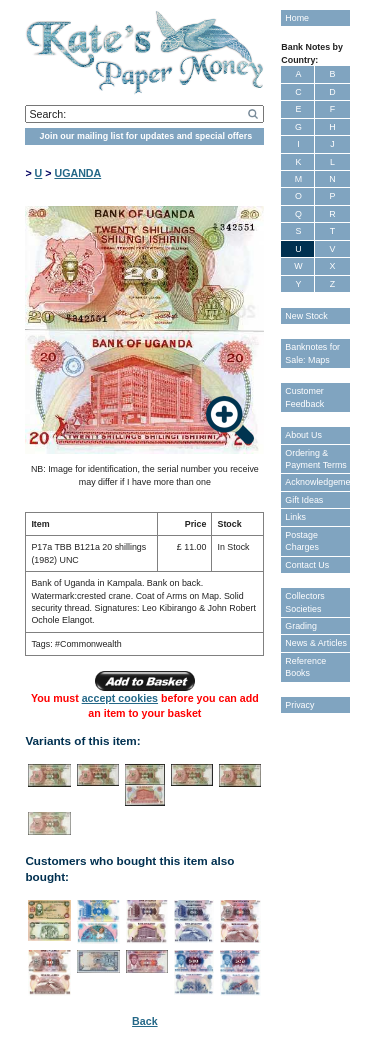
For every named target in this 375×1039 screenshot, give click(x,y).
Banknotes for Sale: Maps (312, 353)
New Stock (306, 316)
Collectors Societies (304, 602)
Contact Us (307, 565)
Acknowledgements (317, 482)
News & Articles (316, 643)
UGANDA (77, 173)
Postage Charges (302, 541)
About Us (303, 435)
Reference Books (305, 667)
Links (295, 517)
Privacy (299, 705)
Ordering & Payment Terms (316, 459)
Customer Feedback (304, 397)
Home (297, 18)
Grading (301, 626)
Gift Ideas (304, 500)
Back (144, 1021)
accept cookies (120, 698)
